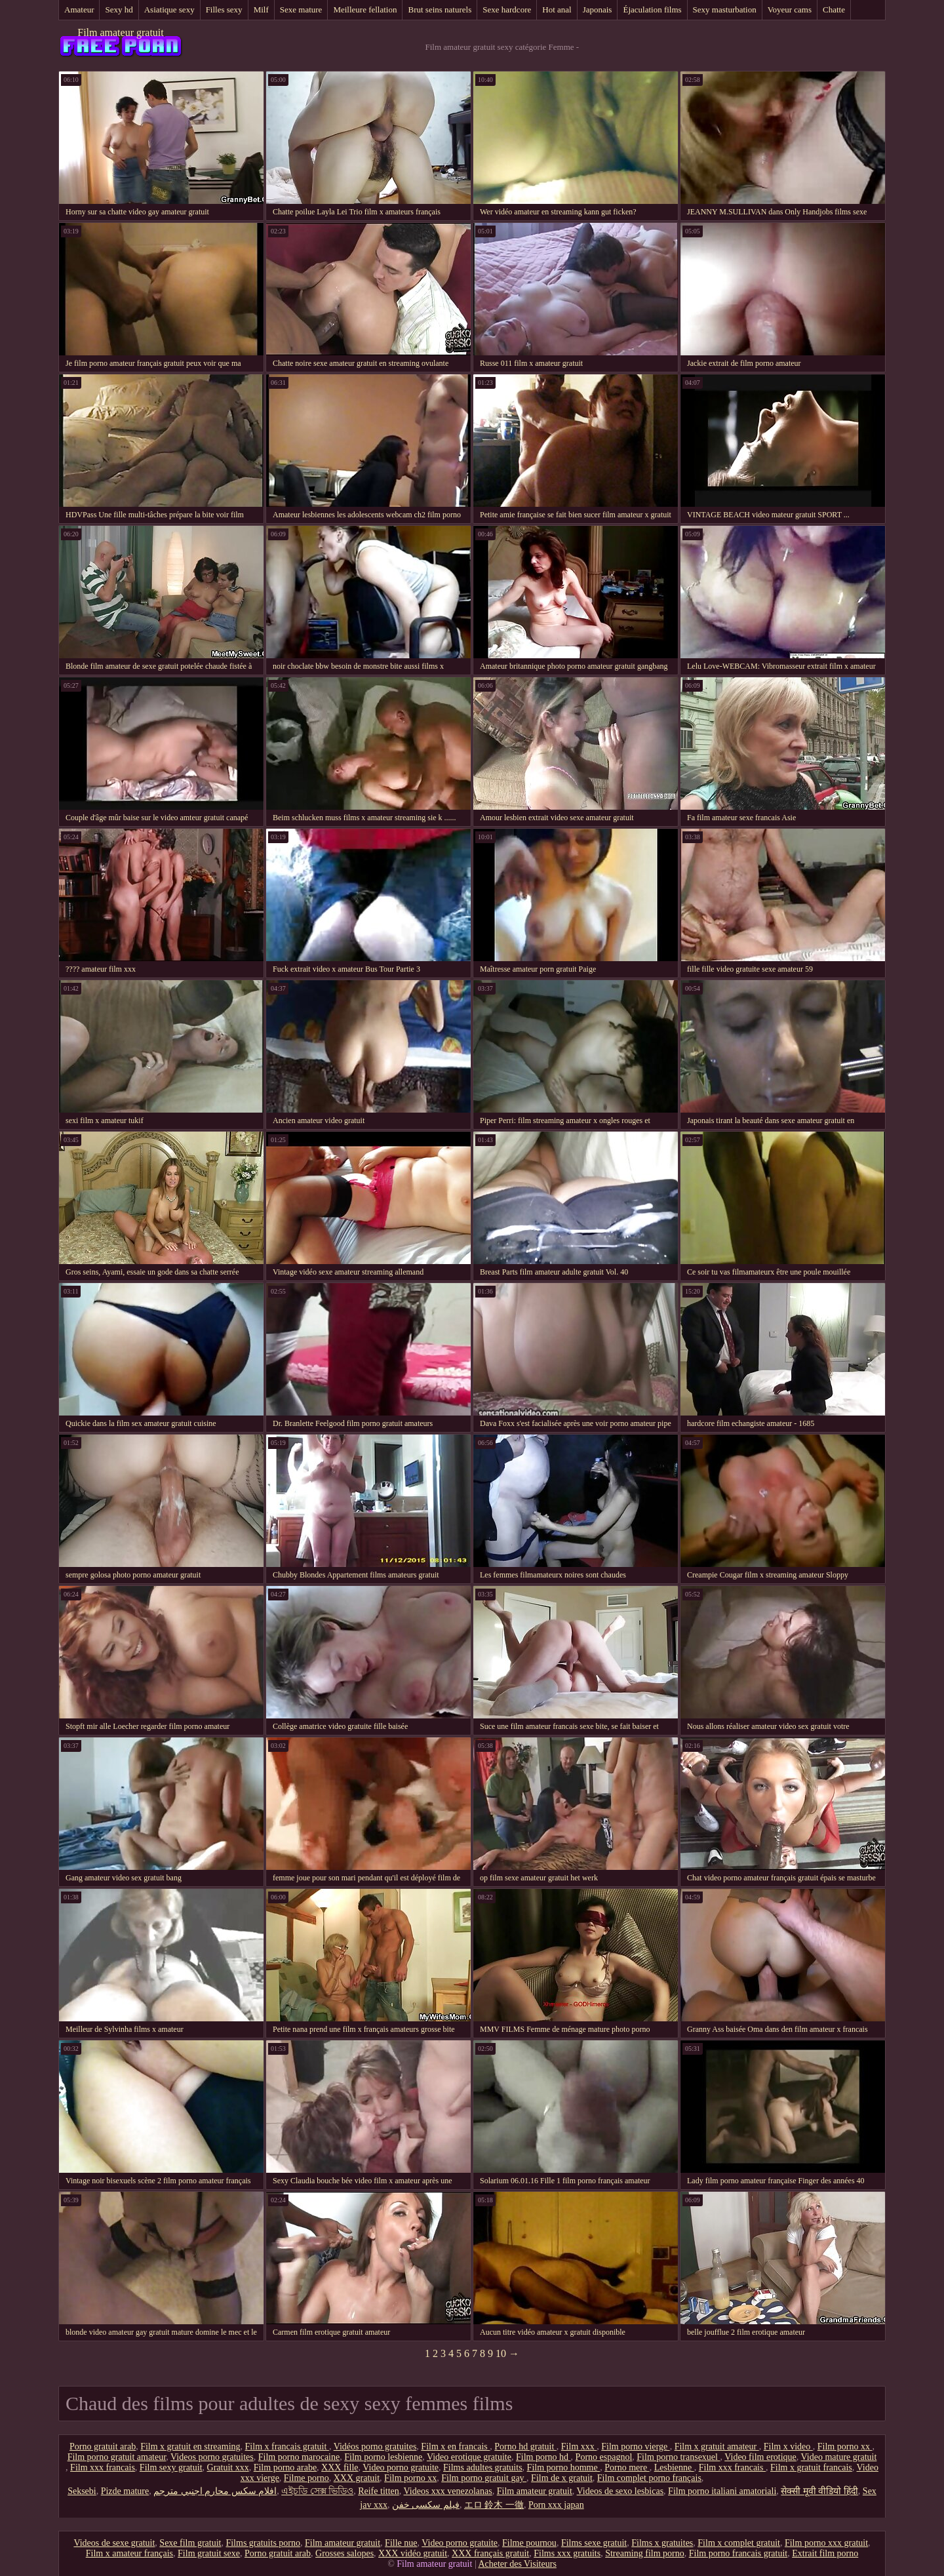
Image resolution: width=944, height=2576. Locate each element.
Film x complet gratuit (739, 2543)
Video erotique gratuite (469, 2457)
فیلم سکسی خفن (426, 2505)
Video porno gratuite (401, 2467)
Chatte (834, 9)
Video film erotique (760, 2457)
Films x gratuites (662, 2543)
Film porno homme (563, 2467)
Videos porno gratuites (212, 2457)
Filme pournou (529, 2543)
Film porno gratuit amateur (117, 2457)
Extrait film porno (825, 2553)
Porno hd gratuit (525, 2446)
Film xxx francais (102, 2467)
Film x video (788, 2446)
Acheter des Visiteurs (517, 2564)
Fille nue (401, 2543)
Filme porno (306, 2478)
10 (501, 2353)
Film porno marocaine (299, 2457)
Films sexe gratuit (594, 2543)
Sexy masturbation (725, 9)
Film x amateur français (129, 2553)
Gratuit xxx (228, 2467)
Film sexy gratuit (171, 2467)
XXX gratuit (357, 2478)
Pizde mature (125, 2491)
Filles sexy (224, 9)
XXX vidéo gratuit (412, 2553)
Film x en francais (455, 2446)
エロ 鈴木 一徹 (494, 2505)
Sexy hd (118, 9)
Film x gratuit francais (811, 2467)
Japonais (597, 9)
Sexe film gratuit (190, 2543)
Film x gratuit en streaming (190, 2446)
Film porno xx (845, 2446)
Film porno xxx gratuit (826, 2543)
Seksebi (82, 2491)
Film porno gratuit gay (483, 2478)
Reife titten (378, 2491)
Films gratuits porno (263, 2543)
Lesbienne (674, 2467)
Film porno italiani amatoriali (722, 2491)
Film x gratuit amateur (717, 2446)
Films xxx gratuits (567, 2553)
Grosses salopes (344, 2553)
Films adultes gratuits (482, 2467)
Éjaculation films (652, 9)
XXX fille (339, 2467)
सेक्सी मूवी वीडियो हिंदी (819, 2491)
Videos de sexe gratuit (114, 2543)
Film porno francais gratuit (738, 2553)
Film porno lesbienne (383, 2457)
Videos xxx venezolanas (448, 2491)
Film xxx (579, 2446)
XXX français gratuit (490, 2553)
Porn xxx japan (556, 2505)
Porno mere (626, 2467)
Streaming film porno (644, 2553)
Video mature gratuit (839, 2457)
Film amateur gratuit (120, 32)
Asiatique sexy (169, 9)
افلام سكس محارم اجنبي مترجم (215, 2491)
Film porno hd (543, 2457)
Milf (261, 9)
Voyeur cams (790, 9)
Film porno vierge (635, 2446)
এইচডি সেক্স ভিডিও (317, 2491)
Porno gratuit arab (102, 2446)
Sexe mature (301, 9)
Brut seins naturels (439, 9)
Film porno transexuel (678, 2457)
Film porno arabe (285, 2467)
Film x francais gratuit (287, 2446)
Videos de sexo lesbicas (620, 2491)
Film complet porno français (649, 2478)
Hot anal (556, 9)
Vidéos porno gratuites (375, 2446)
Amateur (79, 9)
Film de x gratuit (562, 2478)
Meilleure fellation (365, 9)
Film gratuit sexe (209, 2553)
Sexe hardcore (506, 9)
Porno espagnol (604, 2457)
